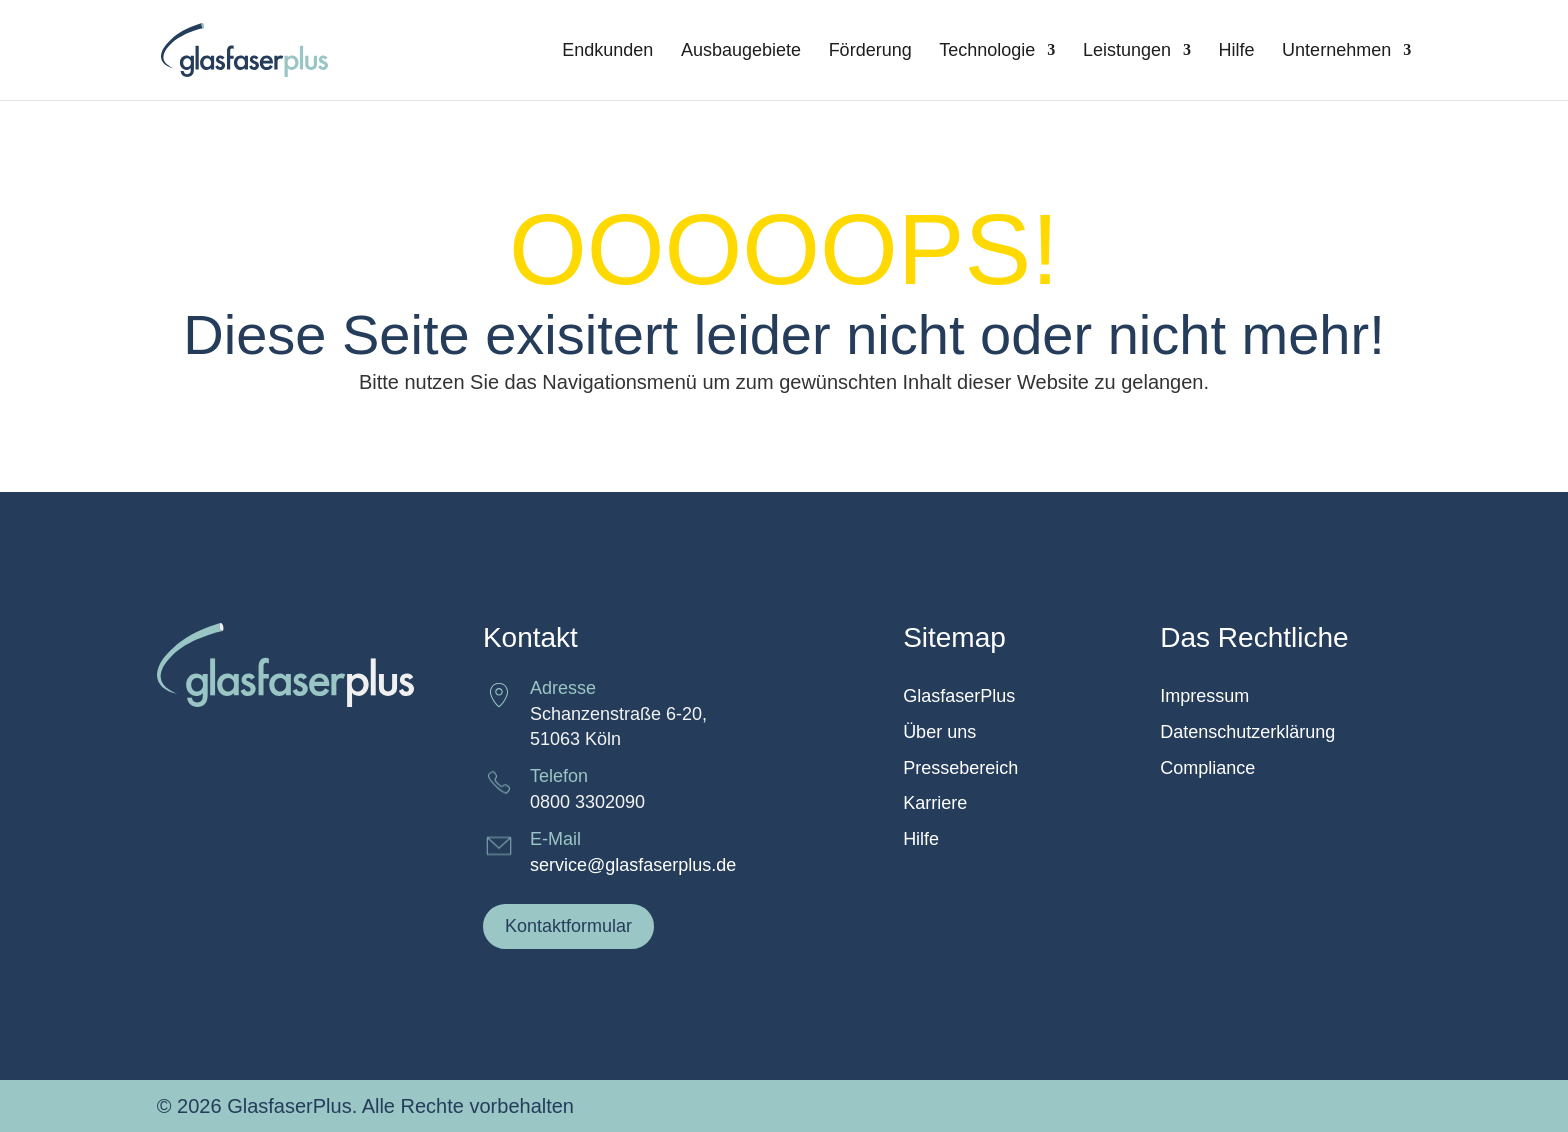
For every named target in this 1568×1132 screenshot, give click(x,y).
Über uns (939, 732)
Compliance (1207, 768)
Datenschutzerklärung (1247, 732)
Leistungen (1127, 51)
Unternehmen (1336, 51)
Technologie (987, 51)
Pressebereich (960, 768)
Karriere (935, 803)
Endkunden (607, 51)
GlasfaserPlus (959, 696)
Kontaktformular (568, 926)
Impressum (1204, 696)
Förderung (870, 51)
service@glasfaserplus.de (633, 865)
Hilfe (1237, 51)
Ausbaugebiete (741, 51)
